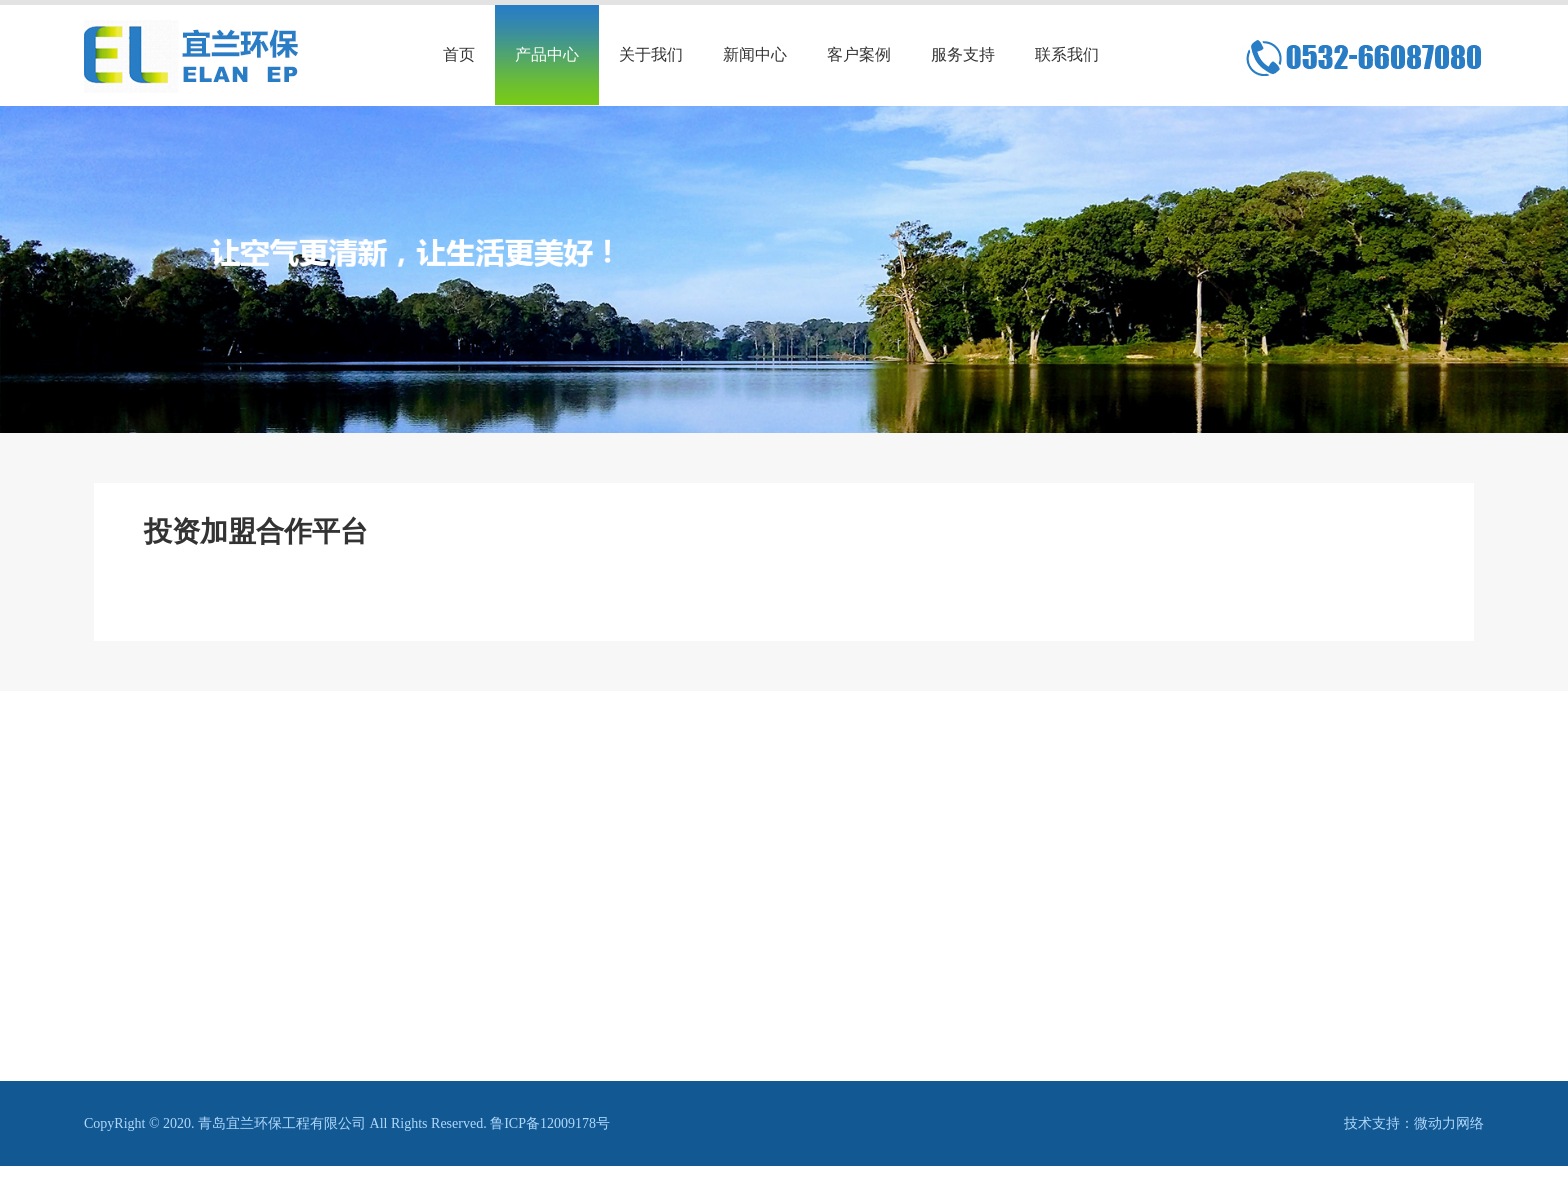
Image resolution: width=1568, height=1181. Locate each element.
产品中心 (547, 54)
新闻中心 (755, 54)
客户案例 (859, 54)
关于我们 (651, 54)
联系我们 (1067, 54)
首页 (459, 54)
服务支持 (963, 54)
